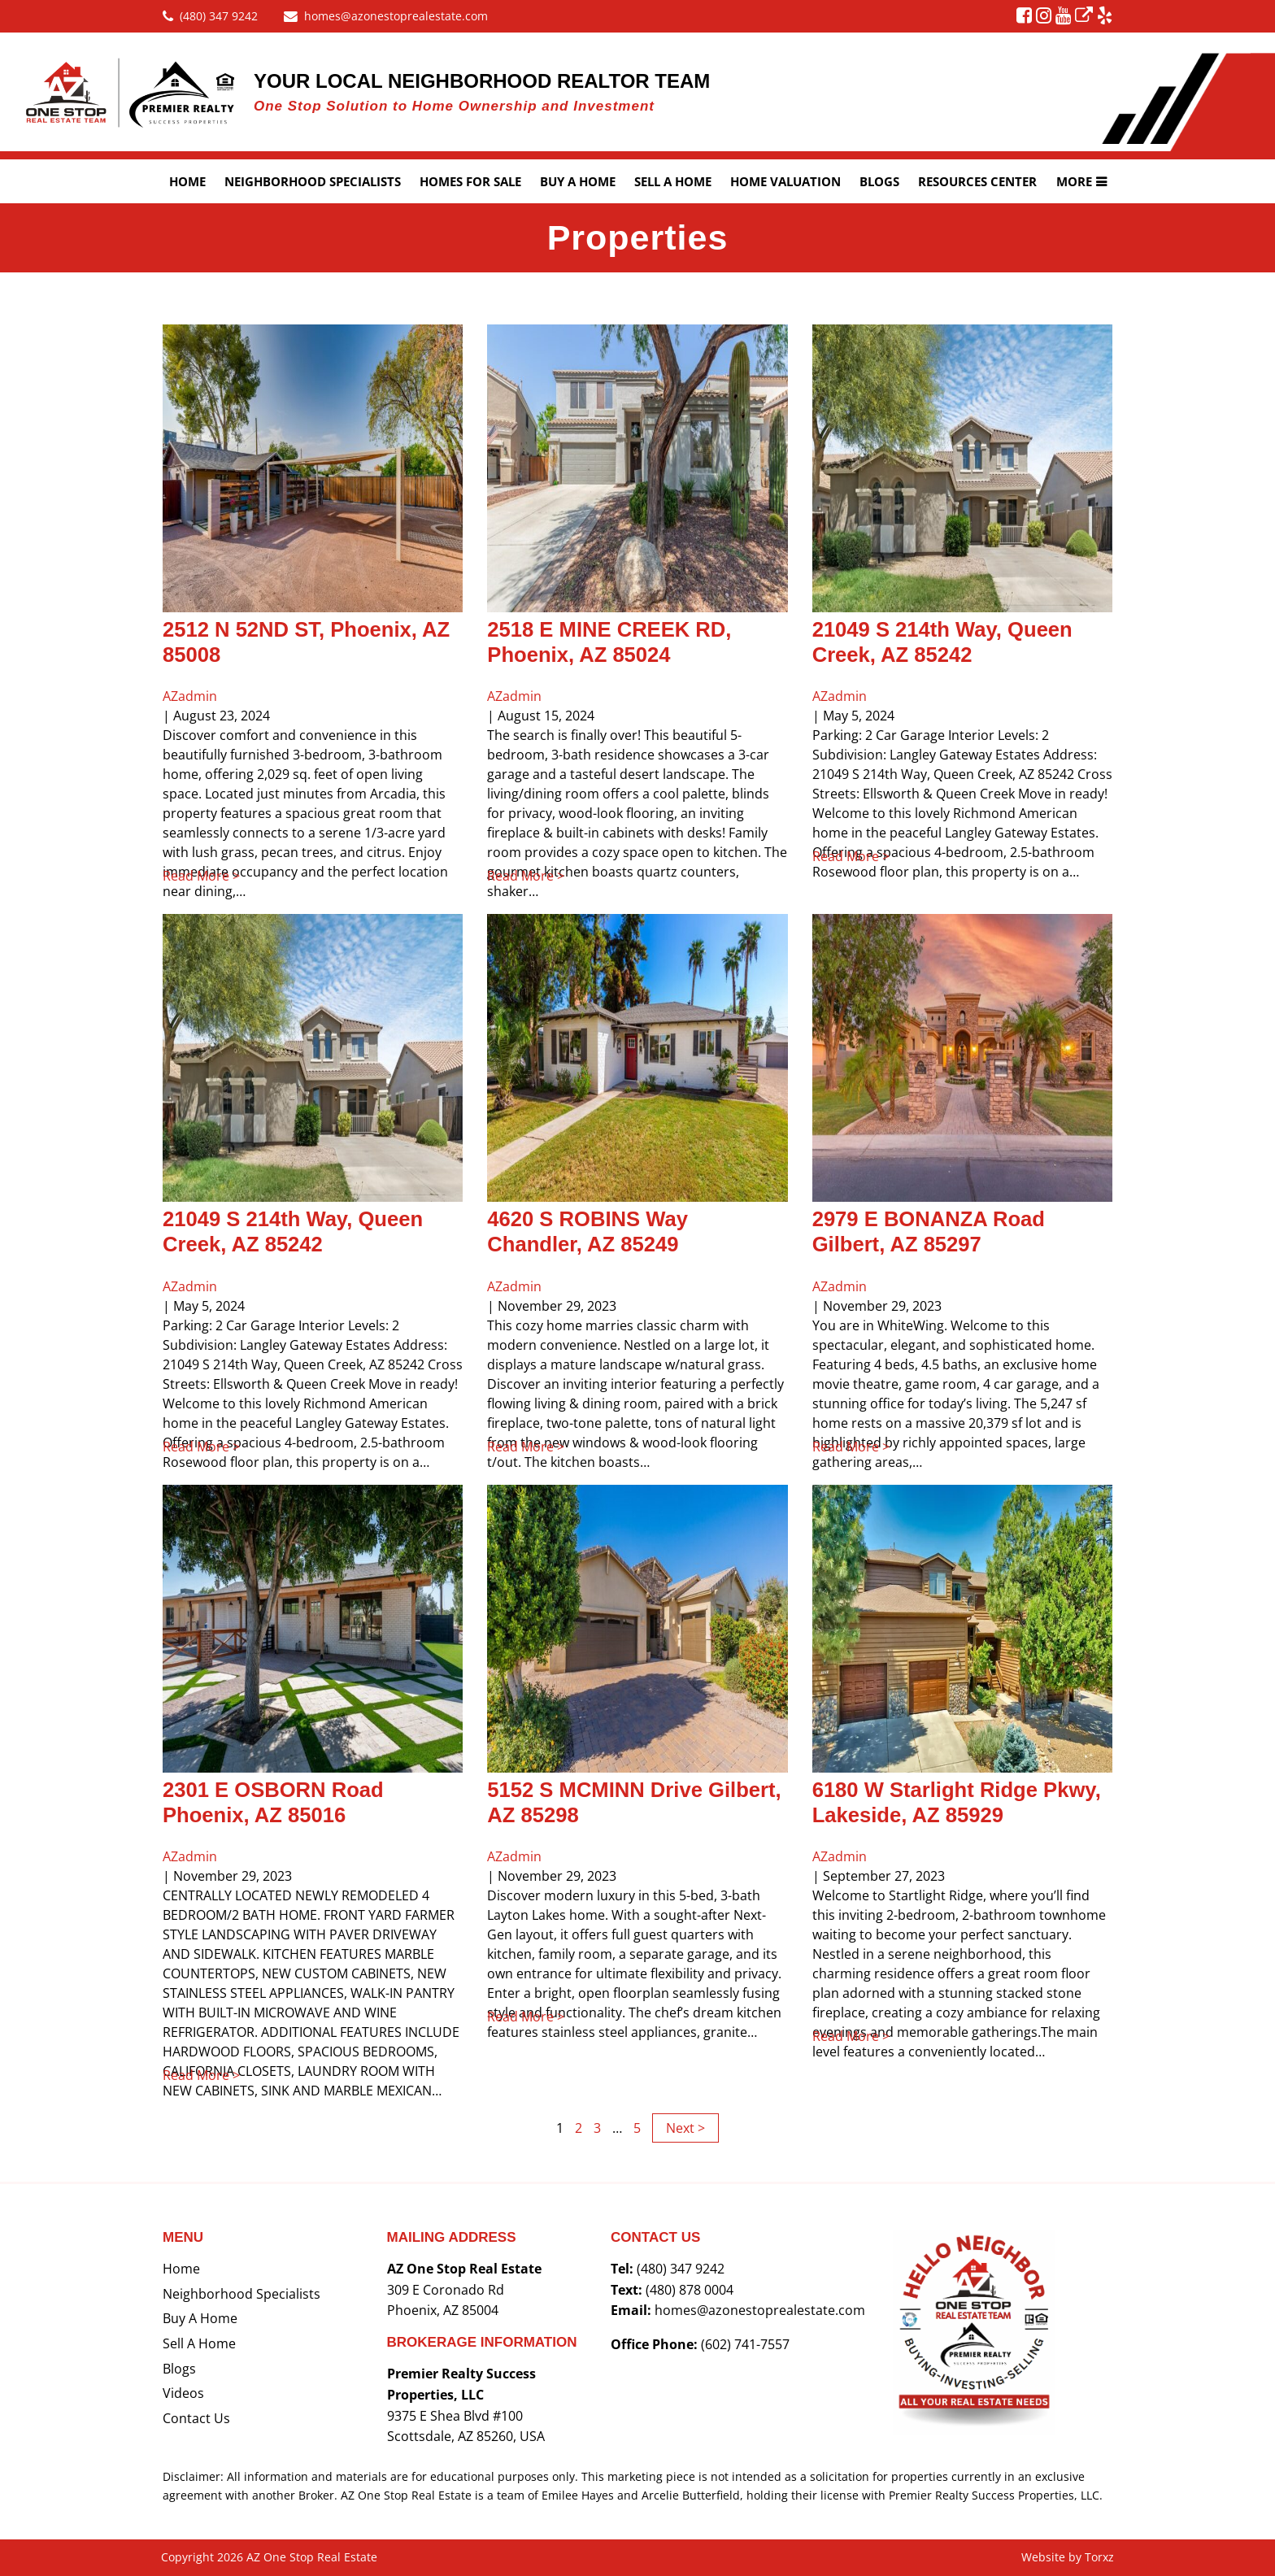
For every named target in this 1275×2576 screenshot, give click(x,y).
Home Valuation (785, 181)
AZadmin (190, 696)
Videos (183, 2393)
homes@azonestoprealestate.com (760, 2310)
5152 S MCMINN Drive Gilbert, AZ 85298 (634, 1802)
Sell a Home (199, 2343)
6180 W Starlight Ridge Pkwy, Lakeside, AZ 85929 (956, 1802)
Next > (685, 2128)
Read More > (224, 876)
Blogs (879, 181)
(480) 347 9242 (681, 2269)
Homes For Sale (470, 181)
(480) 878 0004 (689, 2290)
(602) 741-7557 (745, 2344)
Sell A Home (672, 181)
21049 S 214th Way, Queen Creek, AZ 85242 (942, 642)
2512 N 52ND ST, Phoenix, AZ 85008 (306, 642)
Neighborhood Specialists (312, 181)
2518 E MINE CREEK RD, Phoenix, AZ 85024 (609, 642)
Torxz (1099, 2557)
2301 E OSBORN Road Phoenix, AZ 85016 (273, 1802)
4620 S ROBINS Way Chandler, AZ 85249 (587, 1231)
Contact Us (196, 2418)
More (1074, 181)
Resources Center (977, 181)
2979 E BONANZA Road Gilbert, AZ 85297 (928, 1231)
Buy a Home (578, 181)
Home (187, 181)
